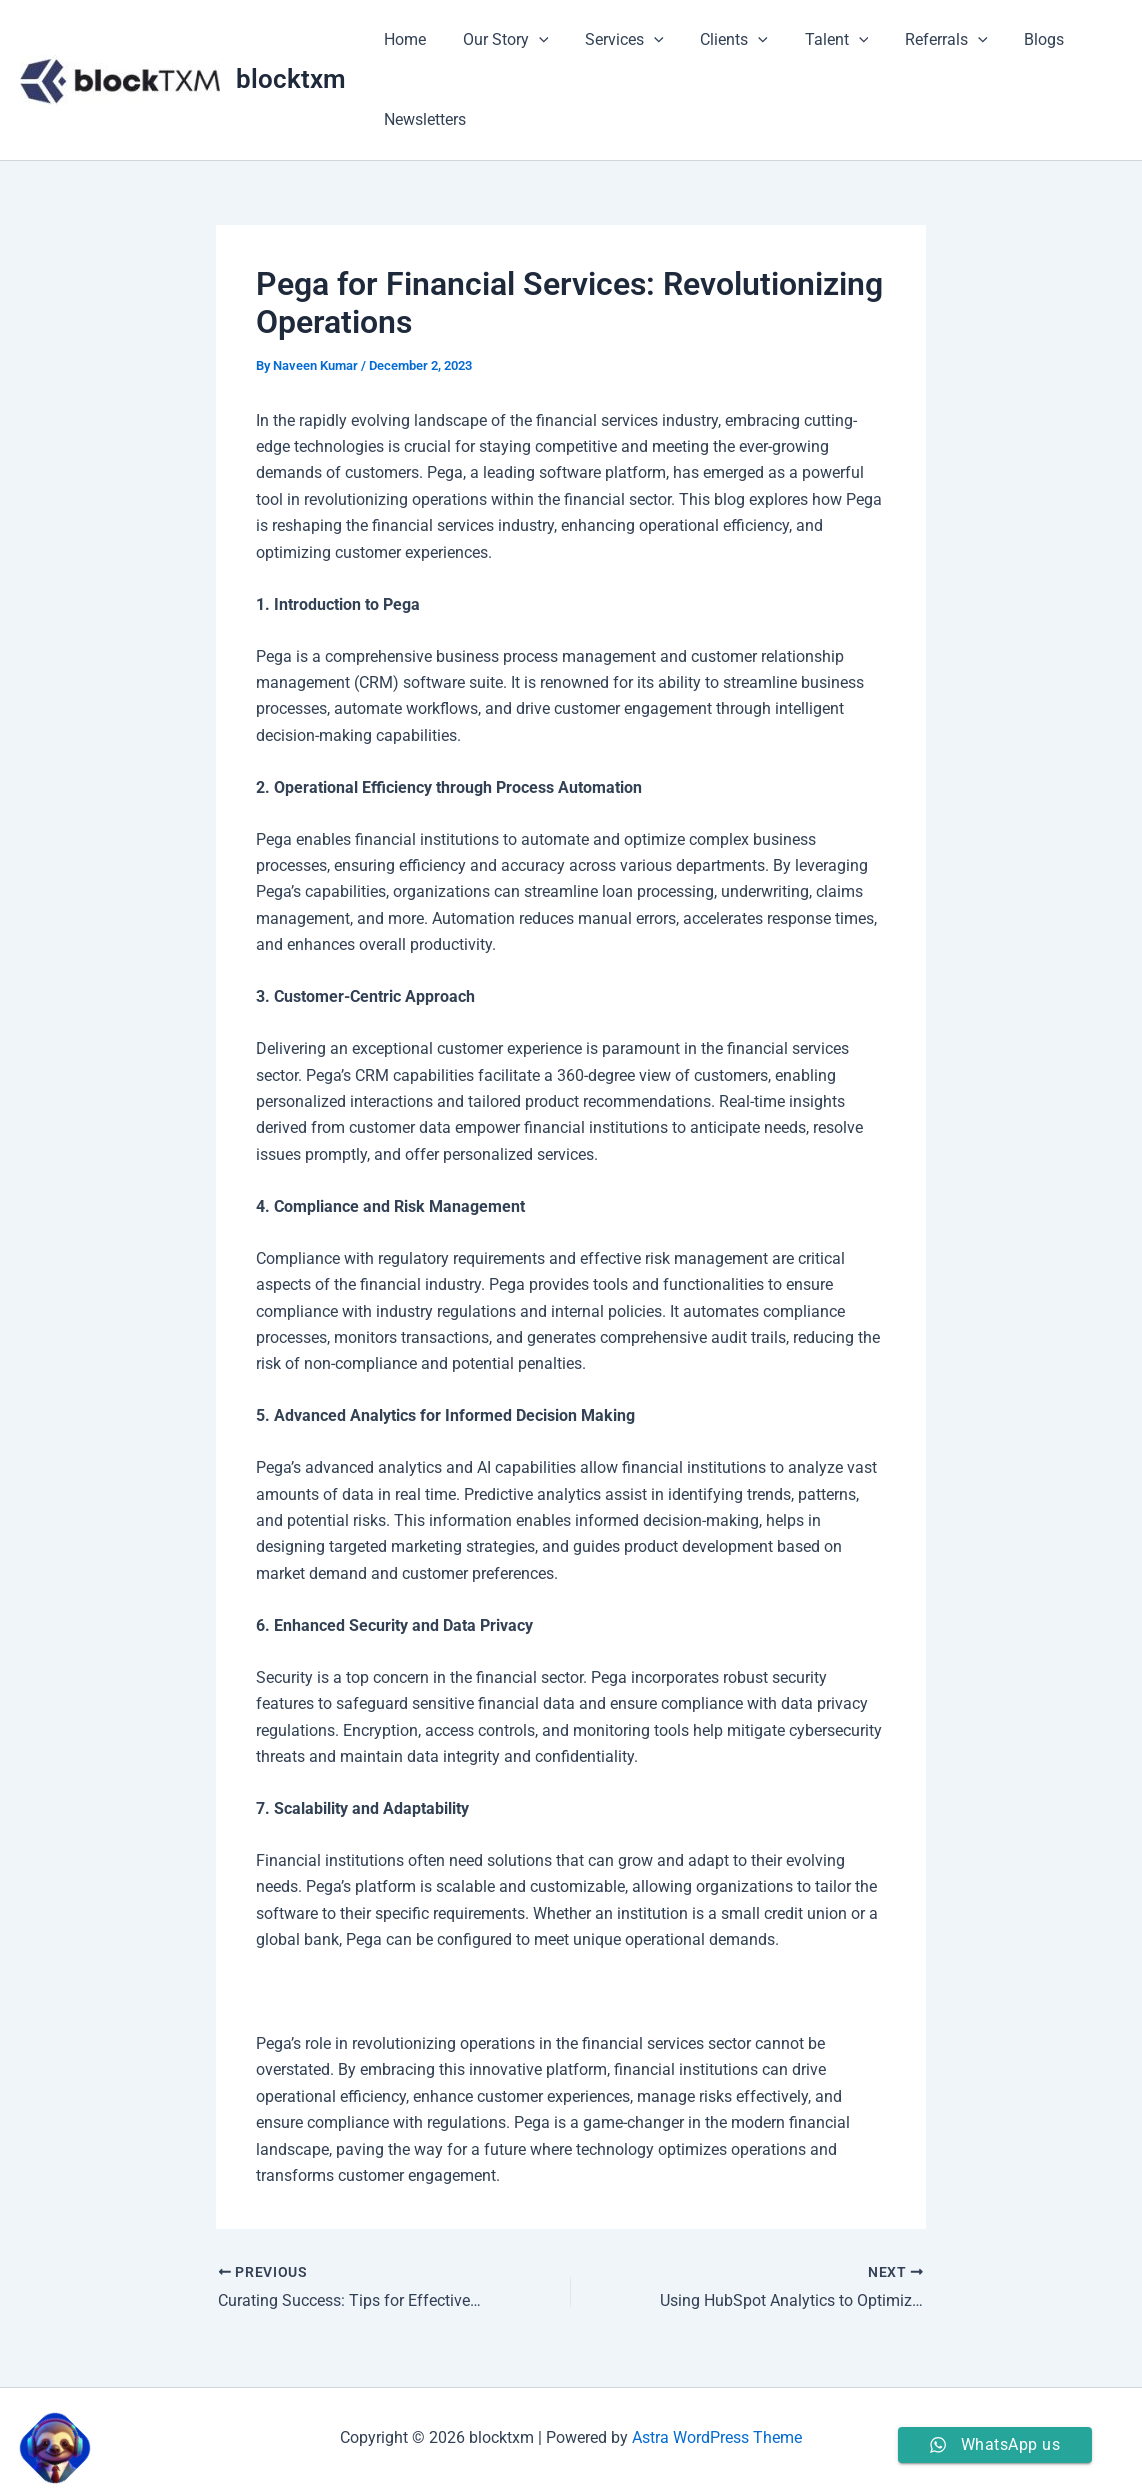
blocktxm (291, 79)
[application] (532, 40)
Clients (718, 40)
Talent (816, 40)
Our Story (499, 40)
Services (613, 40)
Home (403, 39)
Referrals (920, 40)
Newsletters (423, 119)
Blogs (1014, 39)
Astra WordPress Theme (717, 2437)
